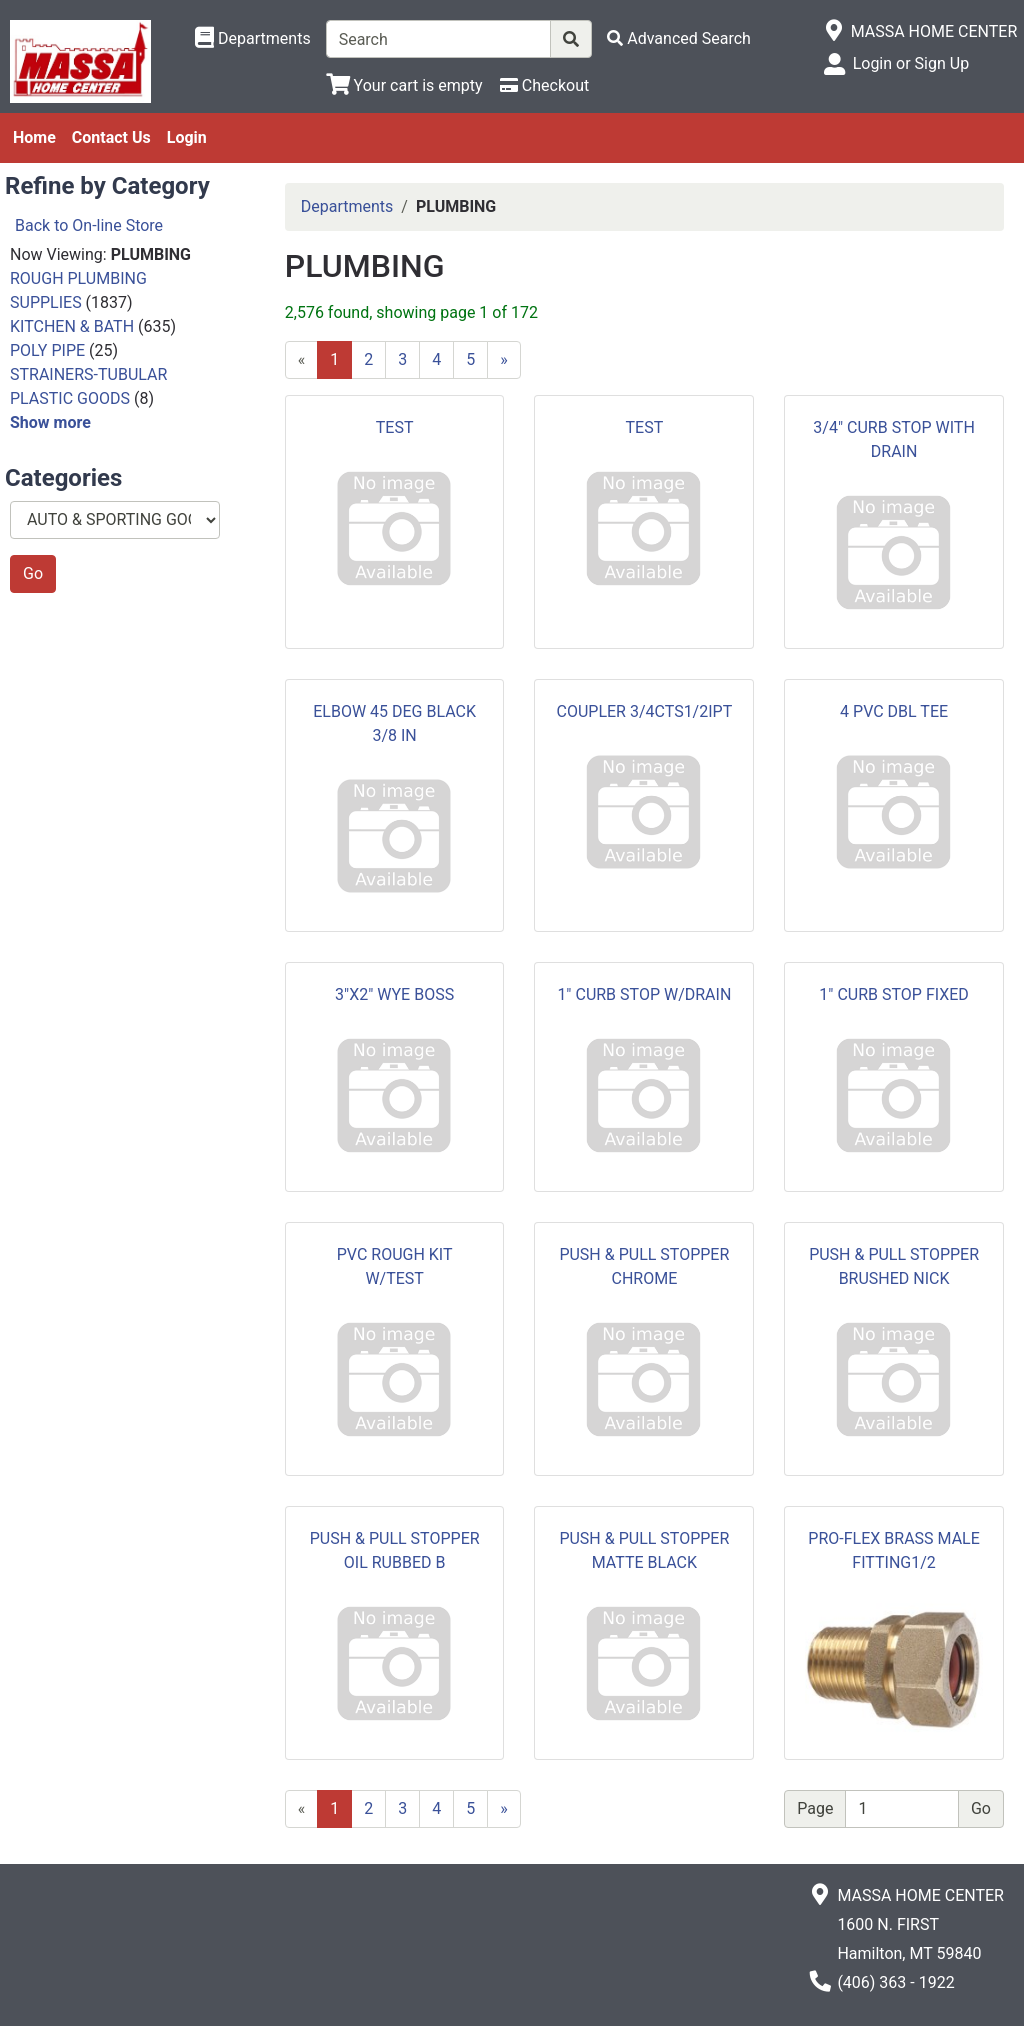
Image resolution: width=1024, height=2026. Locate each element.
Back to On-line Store (89, 225)
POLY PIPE (47, 350)
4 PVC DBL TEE (894, 711)
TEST (395, 427)
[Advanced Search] (679, 38)
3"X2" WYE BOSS (394, 994)
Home (34, 137)
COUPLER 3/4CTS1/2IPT (645, 711)
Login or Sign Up (911, 63)
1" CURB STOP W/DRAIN (644, 994)
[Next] (504, 360)
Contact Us (111, 137)
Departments (347, 206)
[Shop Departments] (253, 39)
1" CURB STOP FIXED (894, 994)
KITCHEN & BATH (72, 326)
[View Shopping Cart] (404, 85)
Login (187, 137)
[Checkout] (544, 85)
